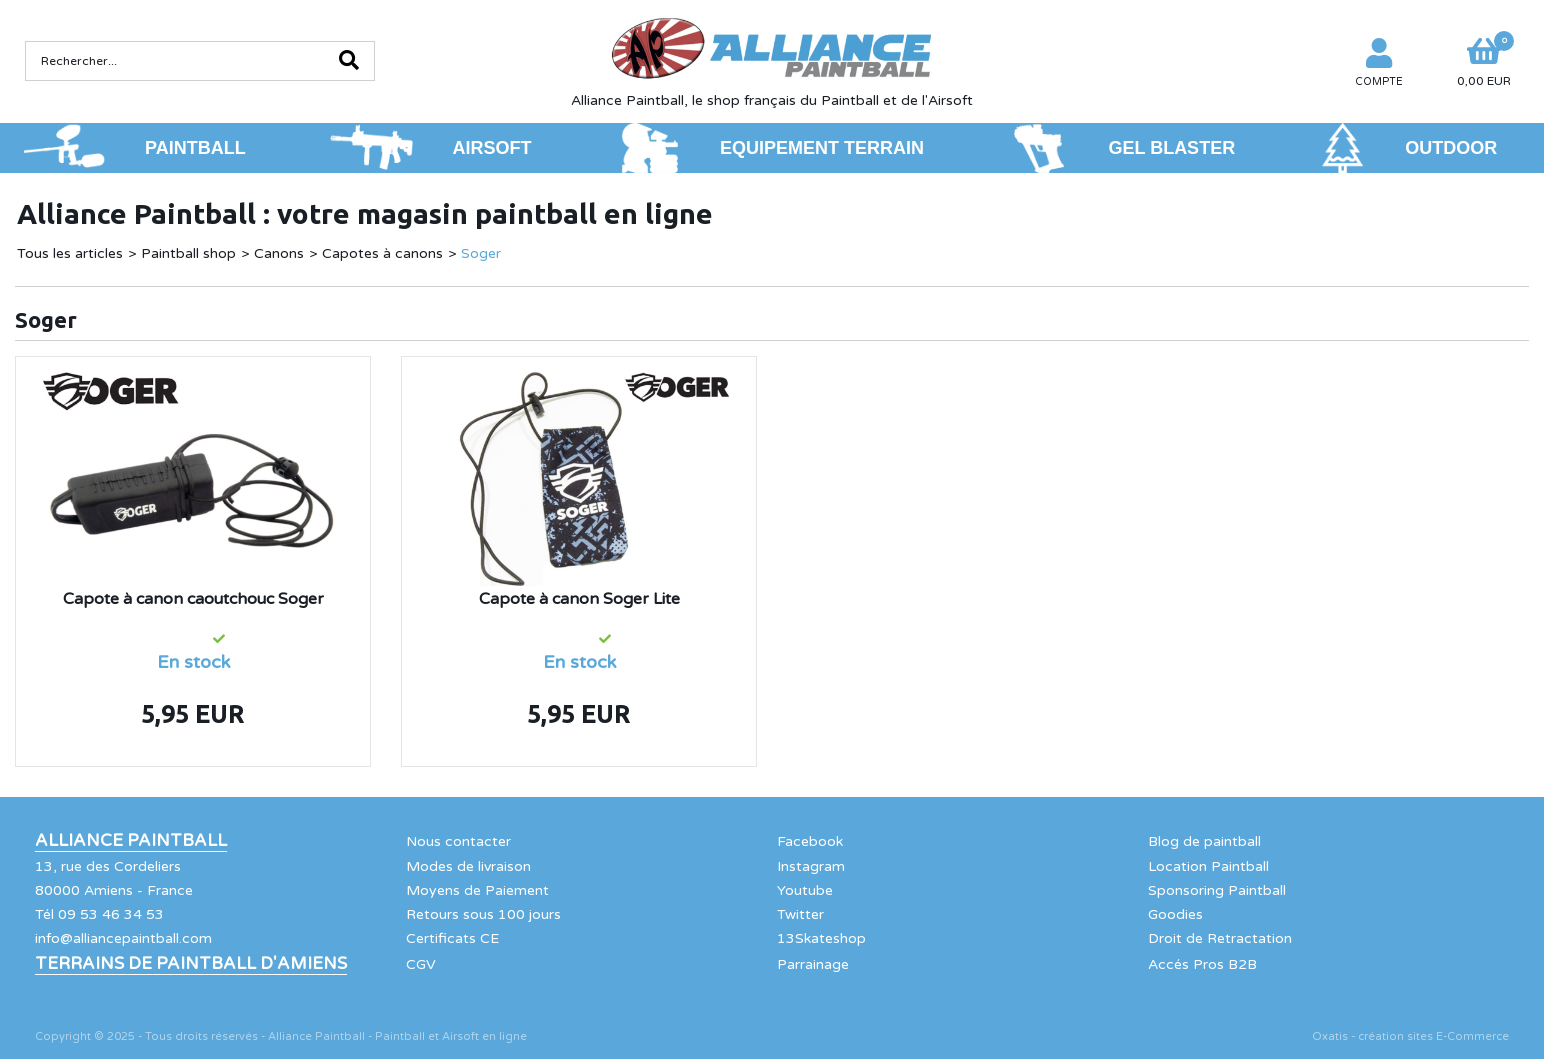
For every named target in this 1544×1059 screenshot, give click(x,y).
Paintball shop (188, 253)
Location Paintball (1208, 866)
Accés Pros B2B (1202, 964)
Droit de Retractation (1220, 938)
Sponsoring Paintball (1217, 890)
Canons (279, 253)
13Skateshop (821, 938)
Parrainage (813, 964)
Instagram (811, 866)
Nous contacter (458, 841)
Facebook (810, 841)
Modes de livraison (468, 866)
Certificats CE (452, 938)
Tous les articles (70, 253)
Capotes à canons (382, 253)
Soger (481, 253)
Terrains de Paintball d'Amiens (191, 964)
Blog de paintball (1204, 841)
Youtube (805, 890)
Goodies (1175, 914)
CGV (421, 964)
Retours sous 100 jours (483, 914)
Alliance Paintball (131, 841)
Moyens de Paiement (477, 890)
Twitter (800, 914)
